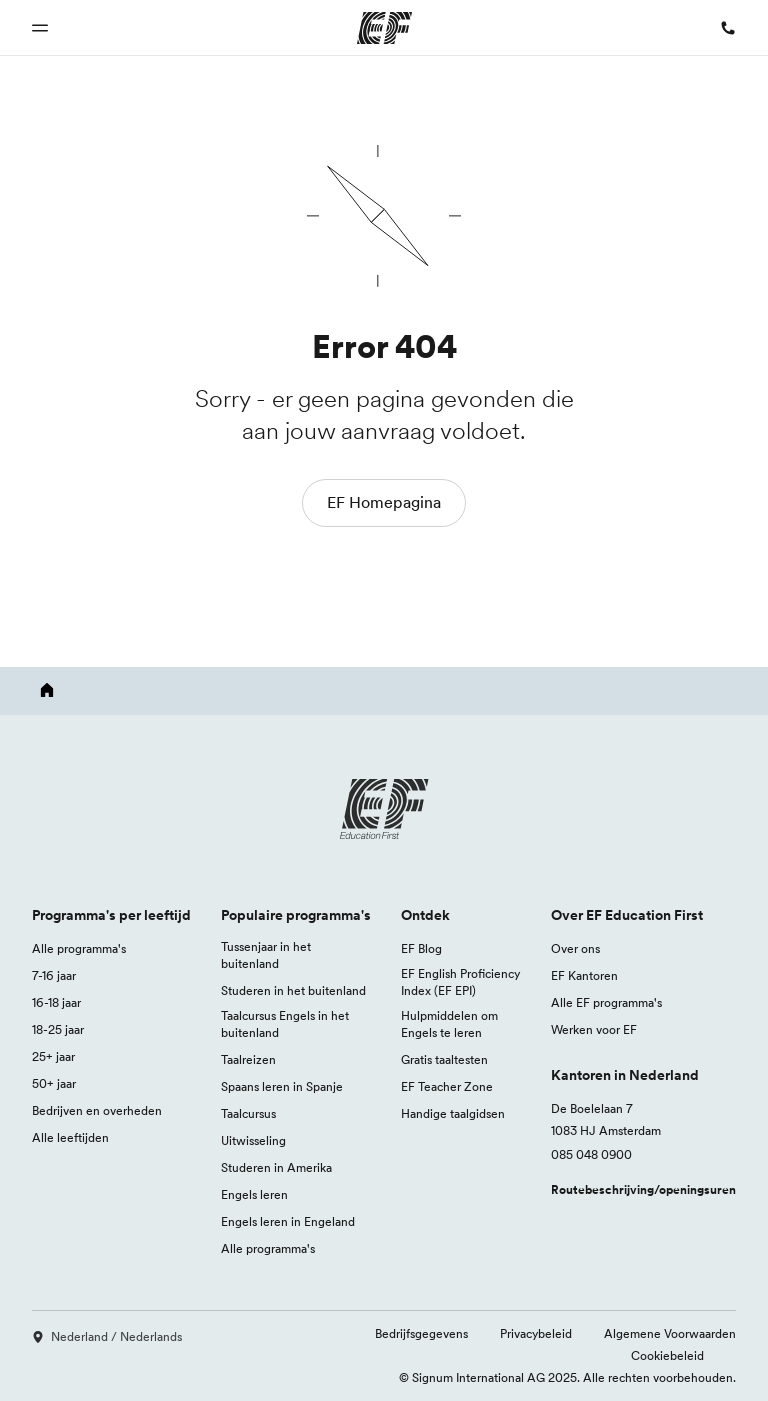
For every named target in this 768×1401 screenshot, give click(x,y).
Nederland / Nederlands (107, 1336)
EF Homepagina (384, 502)
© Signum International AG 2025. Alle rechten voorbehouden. (567, 1377)
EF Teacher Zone (447, 1086)
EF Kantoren (584, 975)
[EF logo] (384, 809)
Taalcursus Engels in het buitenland (285, 1024)
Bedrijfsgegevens (421, 1333)
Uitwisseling (253, 1140)
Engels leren (254, 1194)
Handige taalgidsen (453, 1113)
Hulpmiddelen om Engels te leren (449, 1024)
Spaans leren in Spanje (282, 1086)
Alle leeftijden (70, 1137)
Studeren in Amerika (276, 1167)
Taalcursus (248, 1113)
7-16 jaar (54, 975)
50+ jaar (54, 1083)
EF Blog (421, 948)
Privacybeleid (536, 1333)
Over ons (575, 948)
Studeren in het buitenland (293, 990)
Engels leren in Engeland (288, 1221)
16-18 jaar (56, 1002)
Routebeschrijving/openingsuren (643, 1189)
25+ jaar (53, 1056)
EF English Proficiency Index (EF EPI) (460, 982)
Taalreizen (248, 1059)
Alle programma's (79, 948)
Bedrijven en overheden (97, 1110)
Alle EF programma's (606, 1002)
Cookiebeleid (667, 1355)
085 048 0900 (591, 1154)
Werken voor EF (594, 1029)
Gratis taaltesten (444, 1059)
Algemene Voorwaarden (670, 1333)
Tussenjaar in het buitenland (266, 955)
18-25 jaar (58, 1029)
